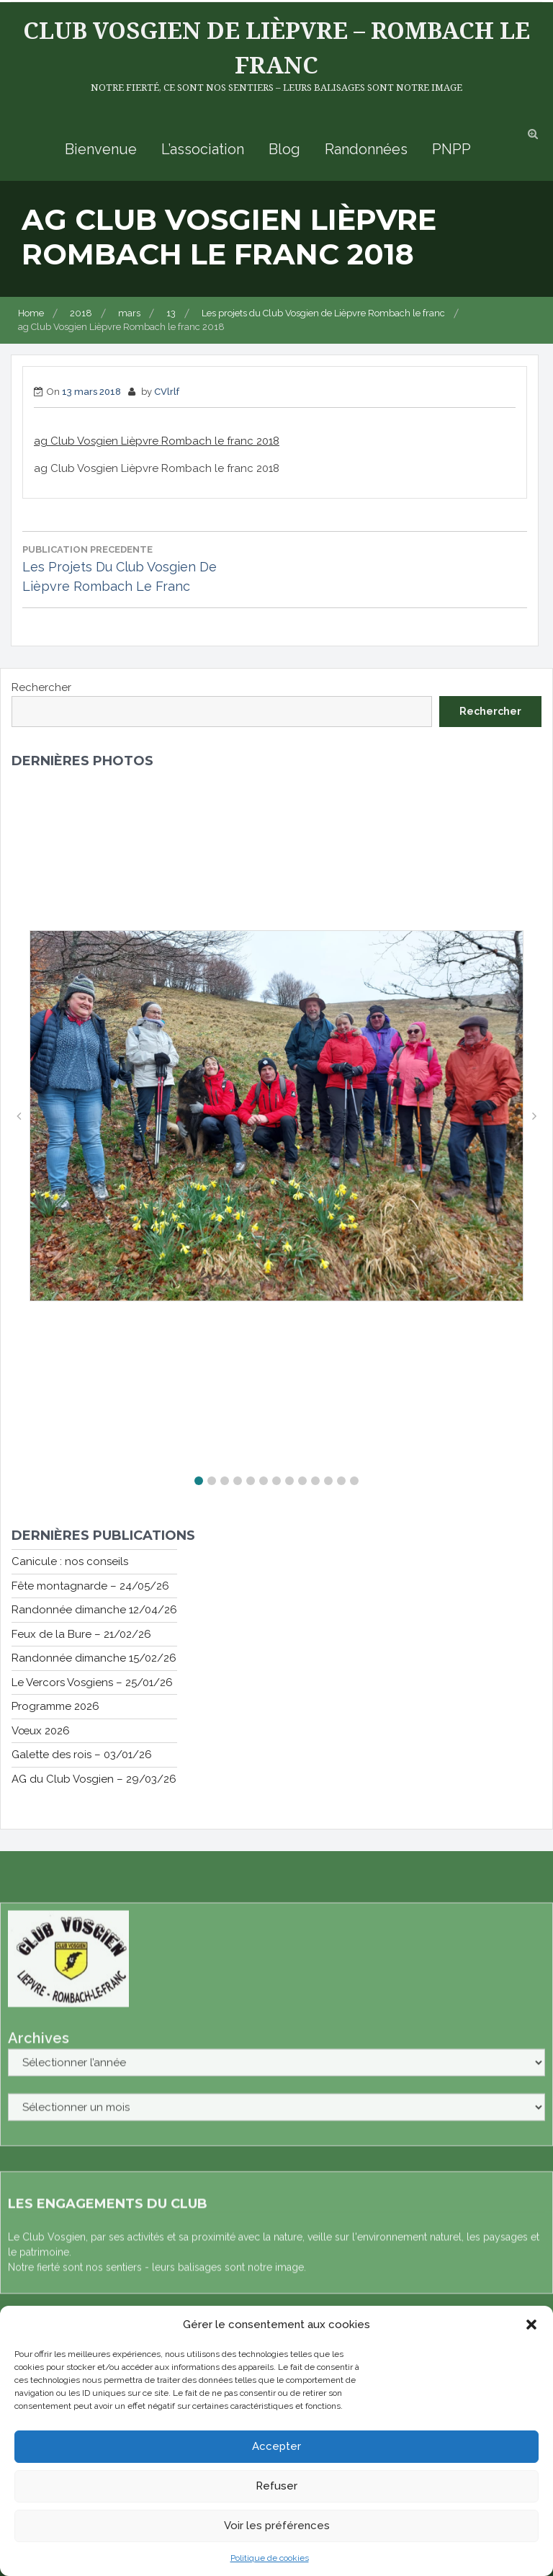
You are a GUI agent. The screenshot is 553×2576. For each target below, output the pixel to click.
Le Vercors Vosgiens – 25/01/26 (92, 1682)
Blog (284, 149)
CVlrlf (166, 391)
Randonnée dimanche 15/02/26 (94, 1658)
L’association (202, 149)
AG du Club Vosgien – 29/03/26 (94, 1779)
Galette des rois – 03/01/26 (82, 1754)
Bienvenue (101, 149)
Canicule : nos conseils (70, 1561)
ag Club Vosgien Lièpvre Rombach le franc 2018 (156, 440)
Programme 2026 (55, 1706)
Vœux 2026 (41, 1730)
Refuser (276, 2485)
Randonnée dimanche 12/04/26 (94, 1609)
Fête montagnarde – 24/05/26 (90, 1585)
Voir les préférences (277, 2525)
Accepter (276, 2446)
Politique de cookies (269, 2558)
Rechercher (41, 687)
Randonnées (366, 149)
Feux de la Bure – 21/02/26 (81, 1634)
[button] (531, 2324)
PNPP (451, 149)
